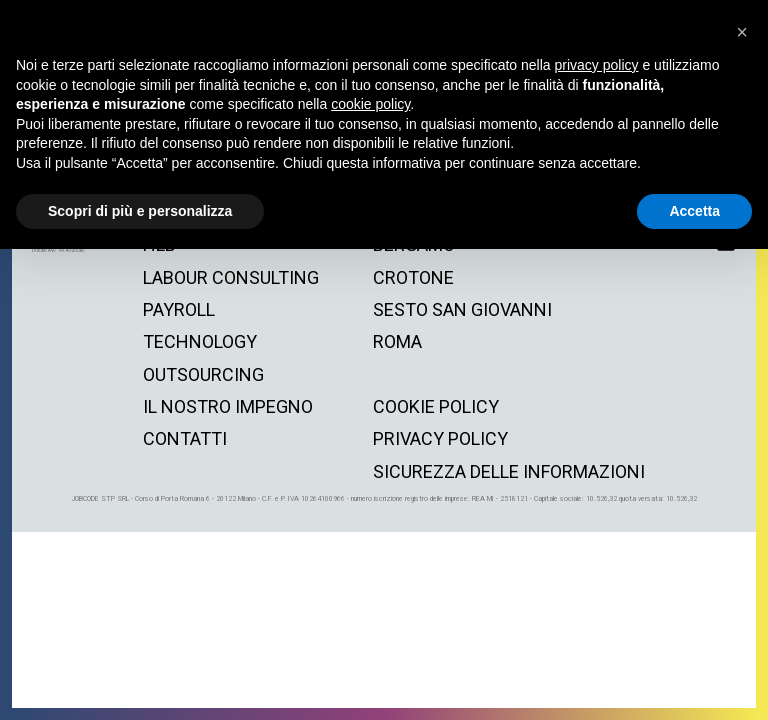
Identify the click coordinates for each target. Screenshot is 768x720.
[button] (742, 32)
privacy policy (440, 438)
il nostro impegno (228, 406)
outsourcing (203, 374)
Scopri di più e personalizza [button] (140, 211)
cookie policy (436, 406)
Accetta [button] (694, 211)
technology (200, 341)
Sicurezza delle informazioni (509, 471)
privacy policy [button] (597, 65)
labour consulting (231, 277)
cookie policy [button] (370, 104)
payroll (179, 309)
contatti (185, 438)
